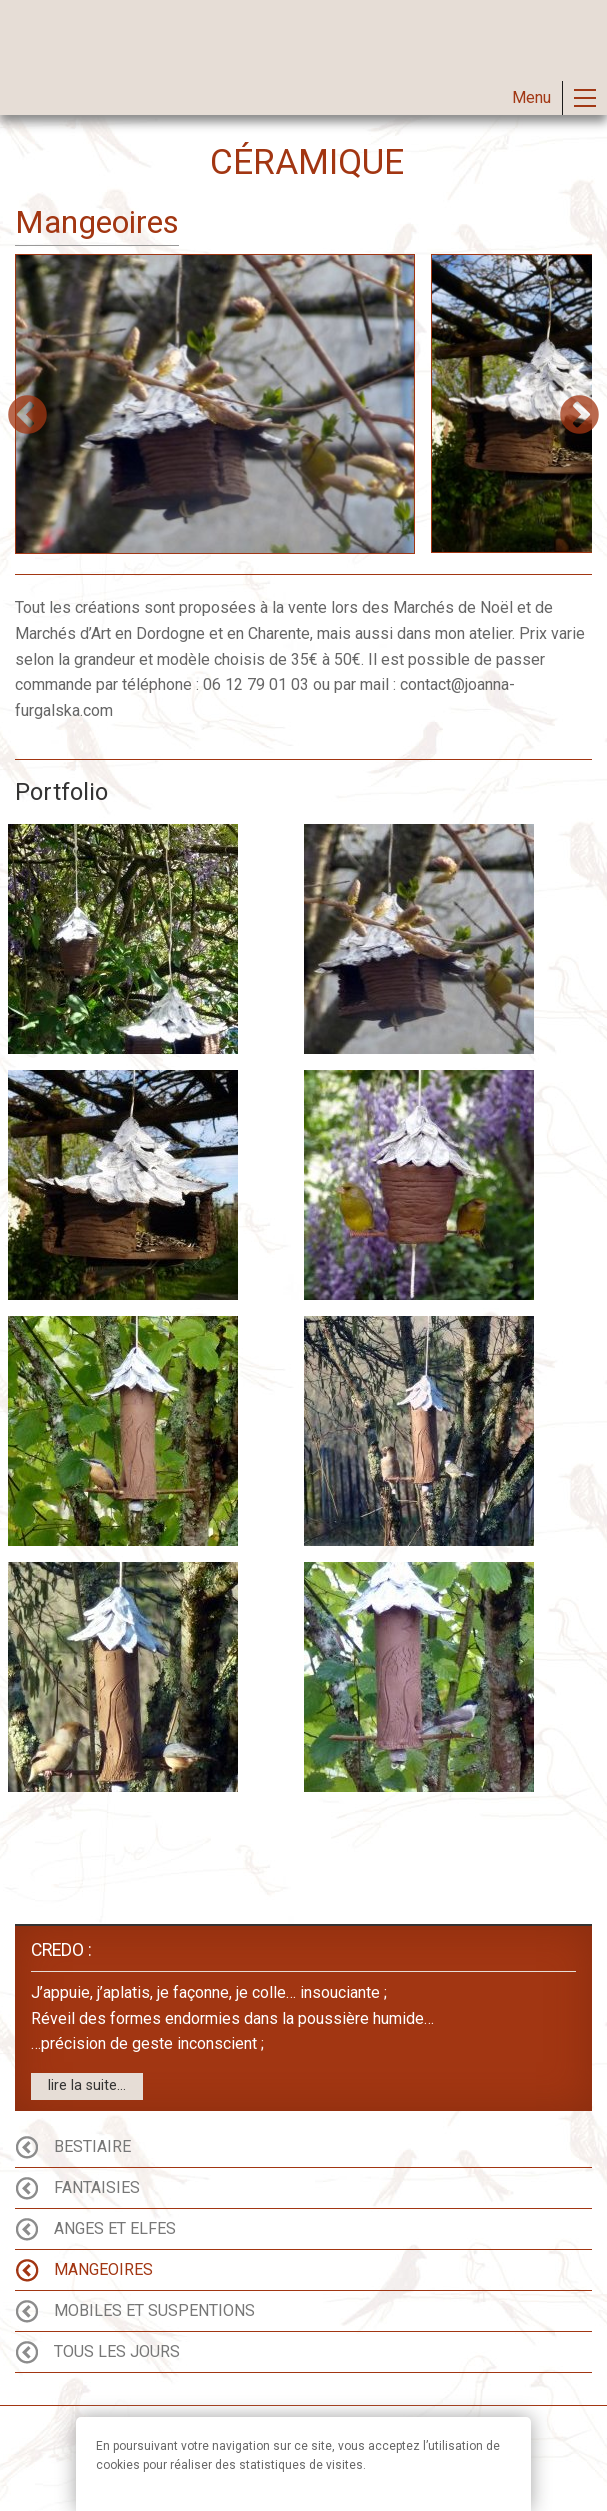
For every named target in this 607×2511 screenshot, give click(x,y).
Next (579, 416)
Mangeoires (103, 2270)
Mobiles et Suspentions (154, 2311)
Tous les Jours (117, 2352)
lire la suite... (87, 2085)
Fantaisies (97, 2188)
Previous (27, 416)
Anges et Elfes (115, 2229)
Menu (531, 97)
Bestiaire (92, 2147)
